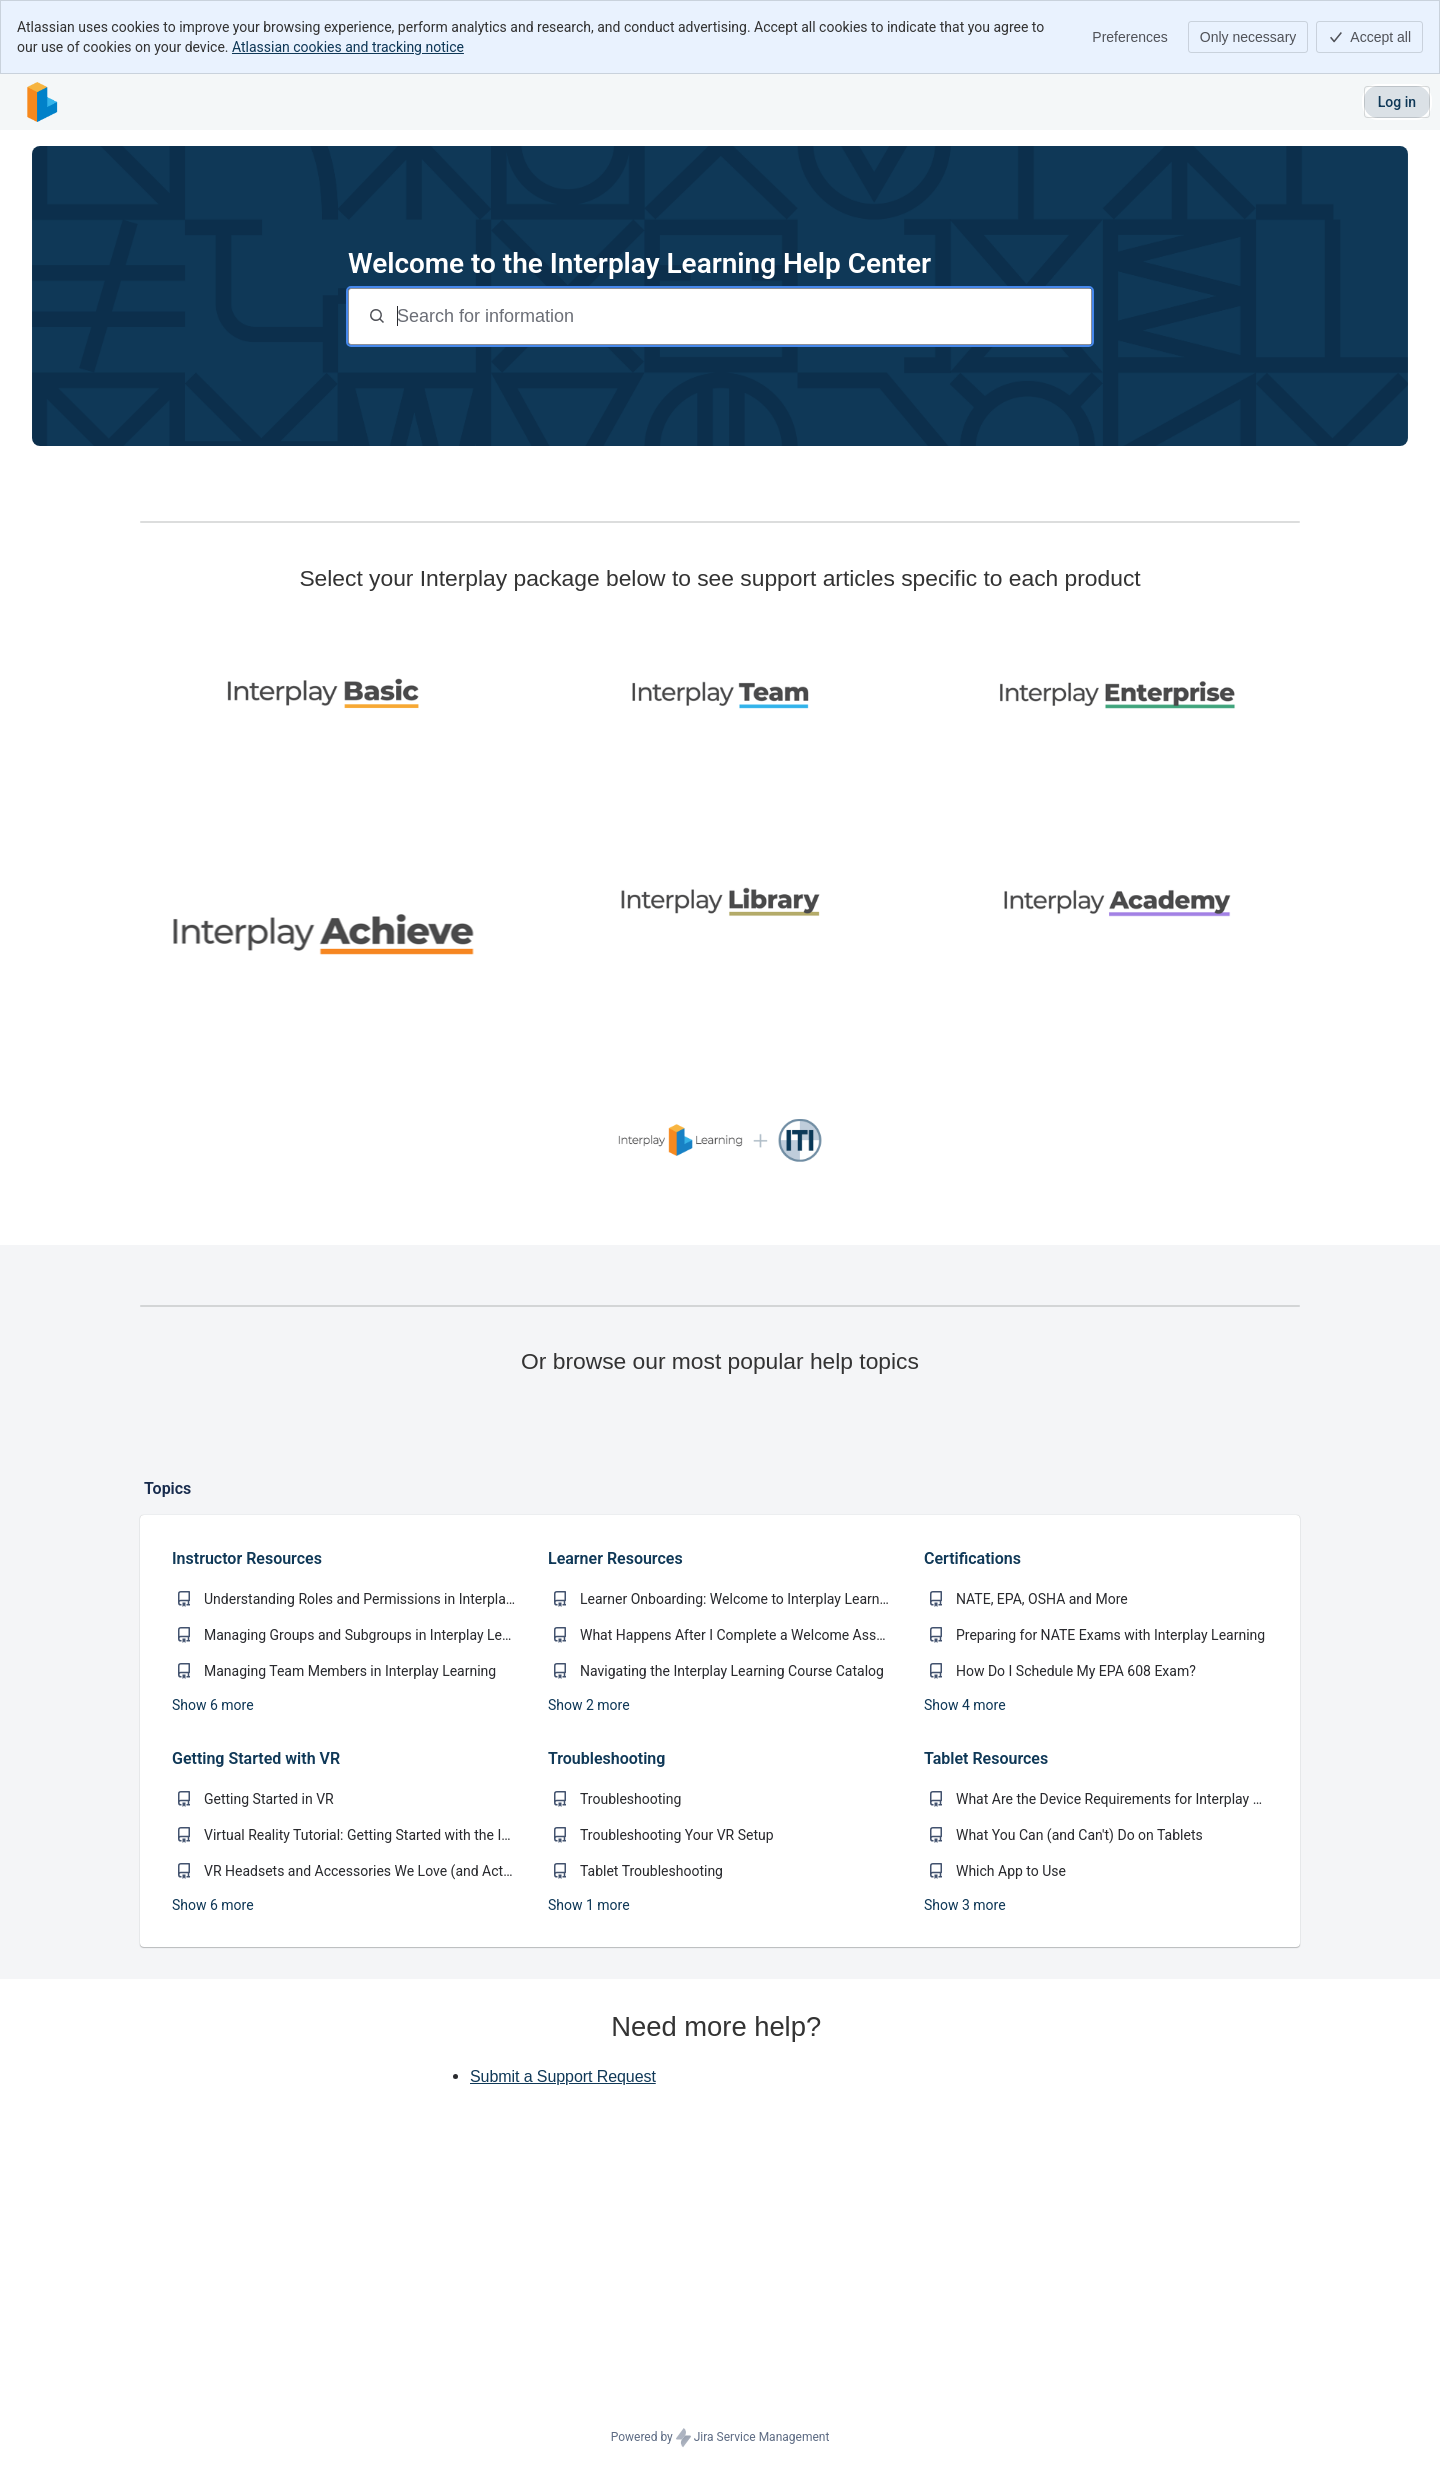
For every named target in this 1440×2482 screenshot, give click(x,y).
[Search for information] (742, 316)
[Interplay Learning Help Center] (42, 102)
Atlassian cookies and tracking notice (348, 47)
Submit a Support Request (563, 2173)
